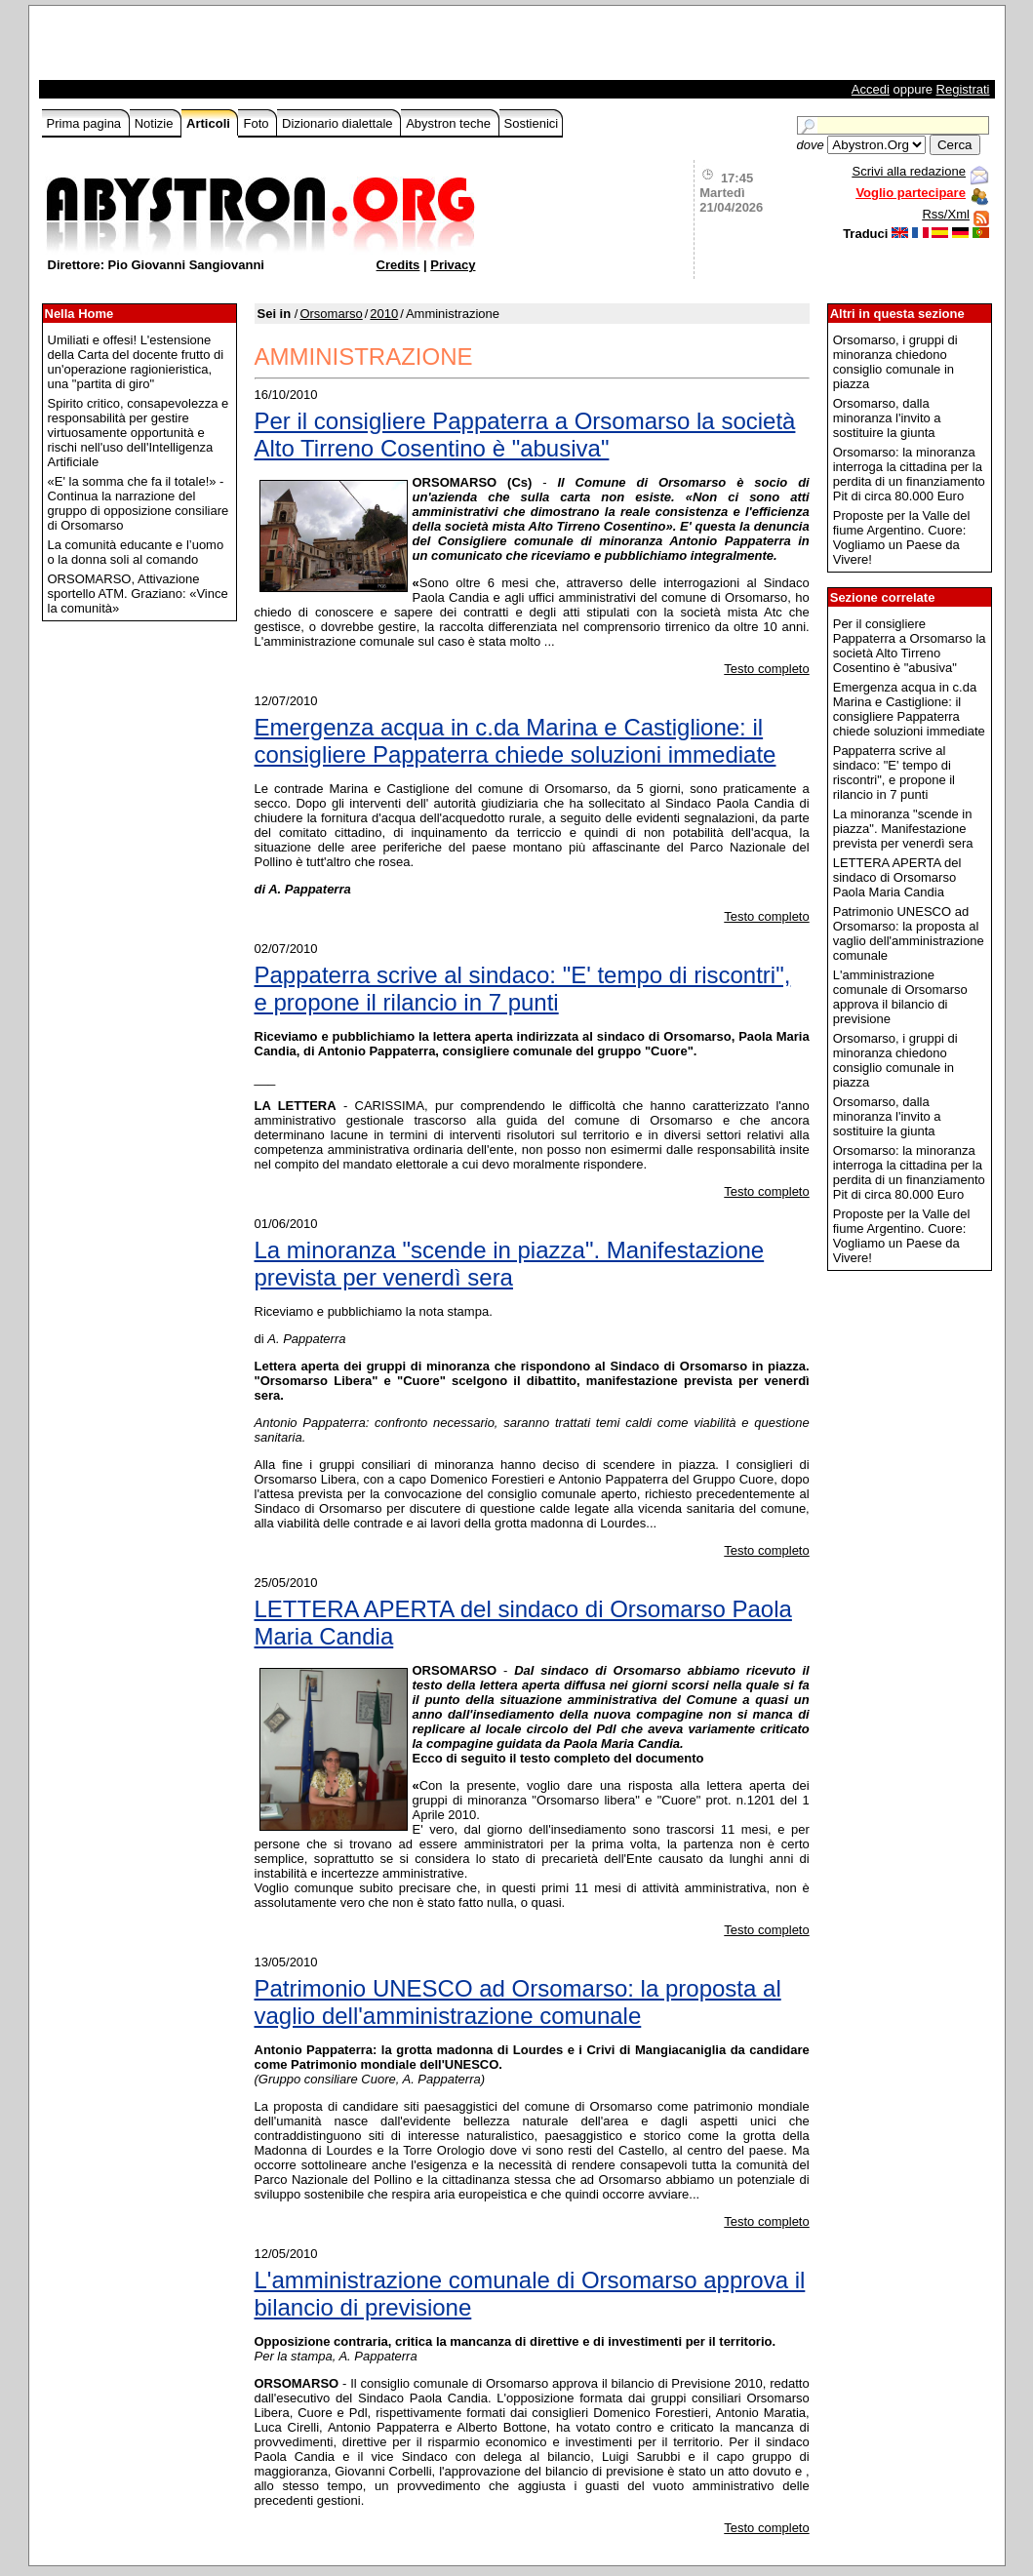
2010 (384, 313)
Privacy (452, 265)
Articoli (209, 123)
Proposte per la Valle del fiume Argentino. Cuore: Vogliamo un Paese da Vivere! (902, 537)
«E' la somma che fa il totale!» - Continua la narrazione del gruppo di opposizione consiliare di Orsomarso (138, 503)
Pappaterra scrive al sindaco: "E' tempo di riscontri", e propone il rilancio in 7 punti (523, 988)
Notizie (156, 123)
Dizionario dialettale (339, 123)
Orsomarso (330, 313)
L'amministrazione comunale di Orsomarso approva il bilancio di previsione (530, 2293)
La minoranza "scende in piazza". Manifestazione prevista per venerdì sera (510, 1263)
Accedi (871, 89)
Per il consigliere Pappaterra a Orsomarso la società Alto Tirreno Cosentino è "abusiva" (525, 434)
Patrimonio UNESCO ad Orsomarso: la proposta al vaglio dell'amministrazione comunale (518, 2002)
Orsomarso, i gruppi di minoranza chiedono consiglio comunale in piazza (895, 362)
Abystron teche (450, 123)
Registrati (963, 89)
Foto (257, 123)
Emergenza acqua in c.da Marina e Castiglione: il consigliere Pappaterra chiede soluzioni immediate (515, 741)
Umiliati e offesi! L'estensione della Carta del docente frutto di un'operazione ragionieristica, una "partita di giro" (136, 362)
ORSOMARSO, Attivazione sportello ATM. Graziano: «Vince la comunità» (138, 593)
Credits (398, 265)
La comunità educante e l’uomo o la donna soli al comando (136, 552)
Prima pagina (86, 123)
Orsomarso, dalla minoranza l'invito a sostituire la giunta (887, 418)
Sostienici (531, 123)
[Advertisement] (270, 48)
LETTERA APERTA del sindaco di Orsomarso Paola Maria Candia (523, 1622)
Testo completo (766, 668)
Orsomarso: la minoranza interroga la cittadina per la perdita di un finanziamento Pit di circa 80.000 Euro (909, 474)
